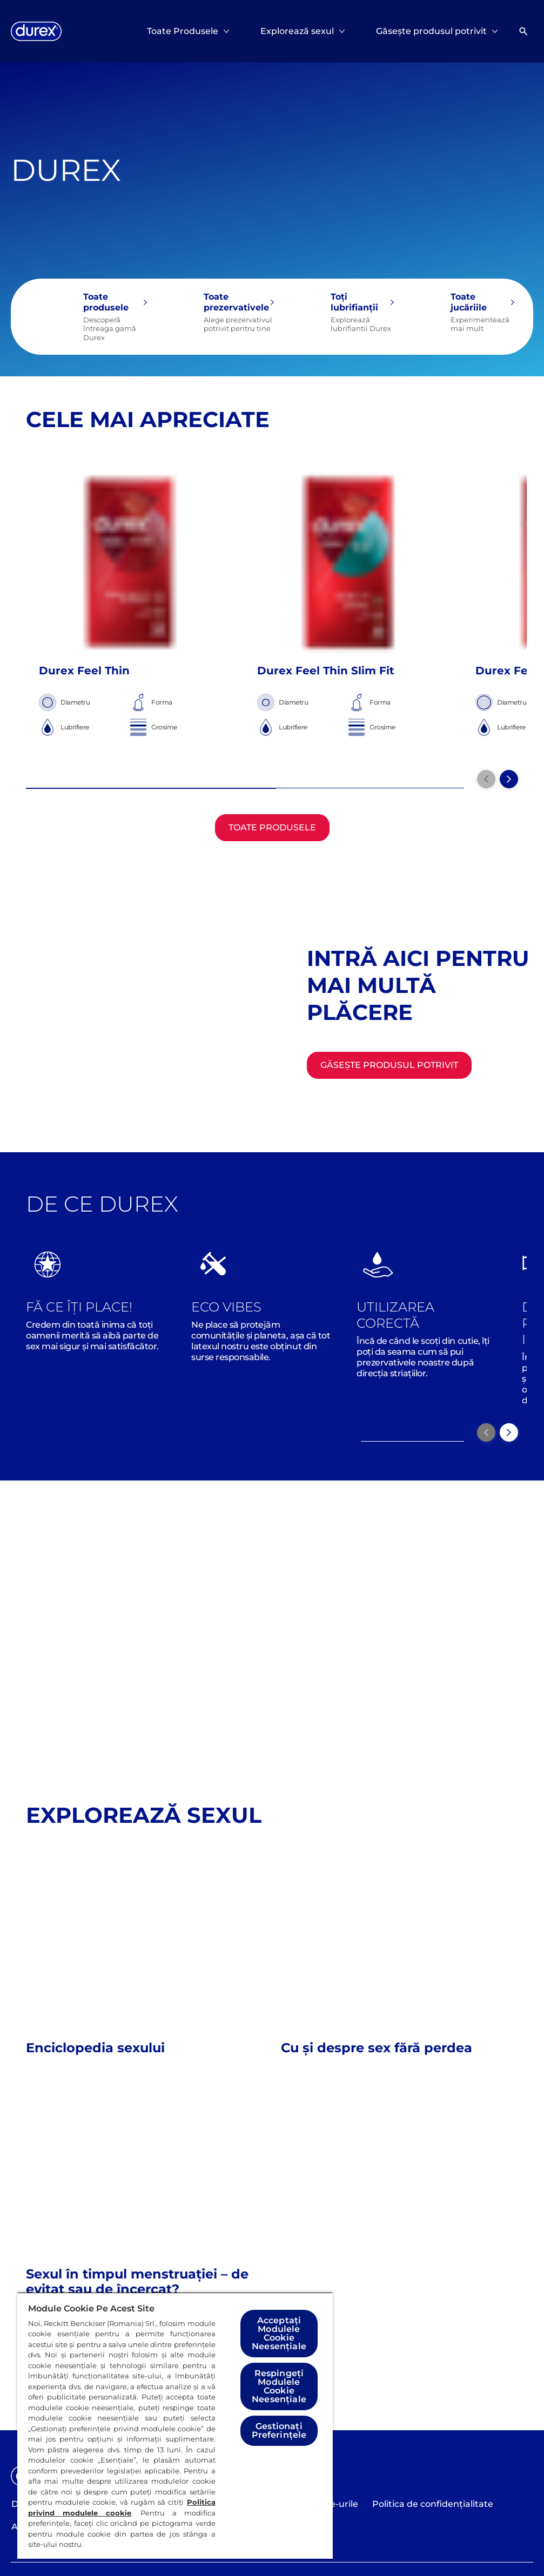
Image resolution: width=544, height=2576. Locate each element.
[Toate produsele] (88, 317)
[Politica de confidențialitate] (433, 2504)
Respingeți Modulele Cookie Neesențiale (279, 2386)
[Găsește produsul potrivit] (389, 1065)
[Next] (509, 1432)
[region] (175, 2425)
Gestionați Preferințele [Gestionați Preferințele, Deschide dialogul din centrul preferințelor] (279, 2430)
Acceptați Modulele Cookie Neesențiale (279, 2333)
